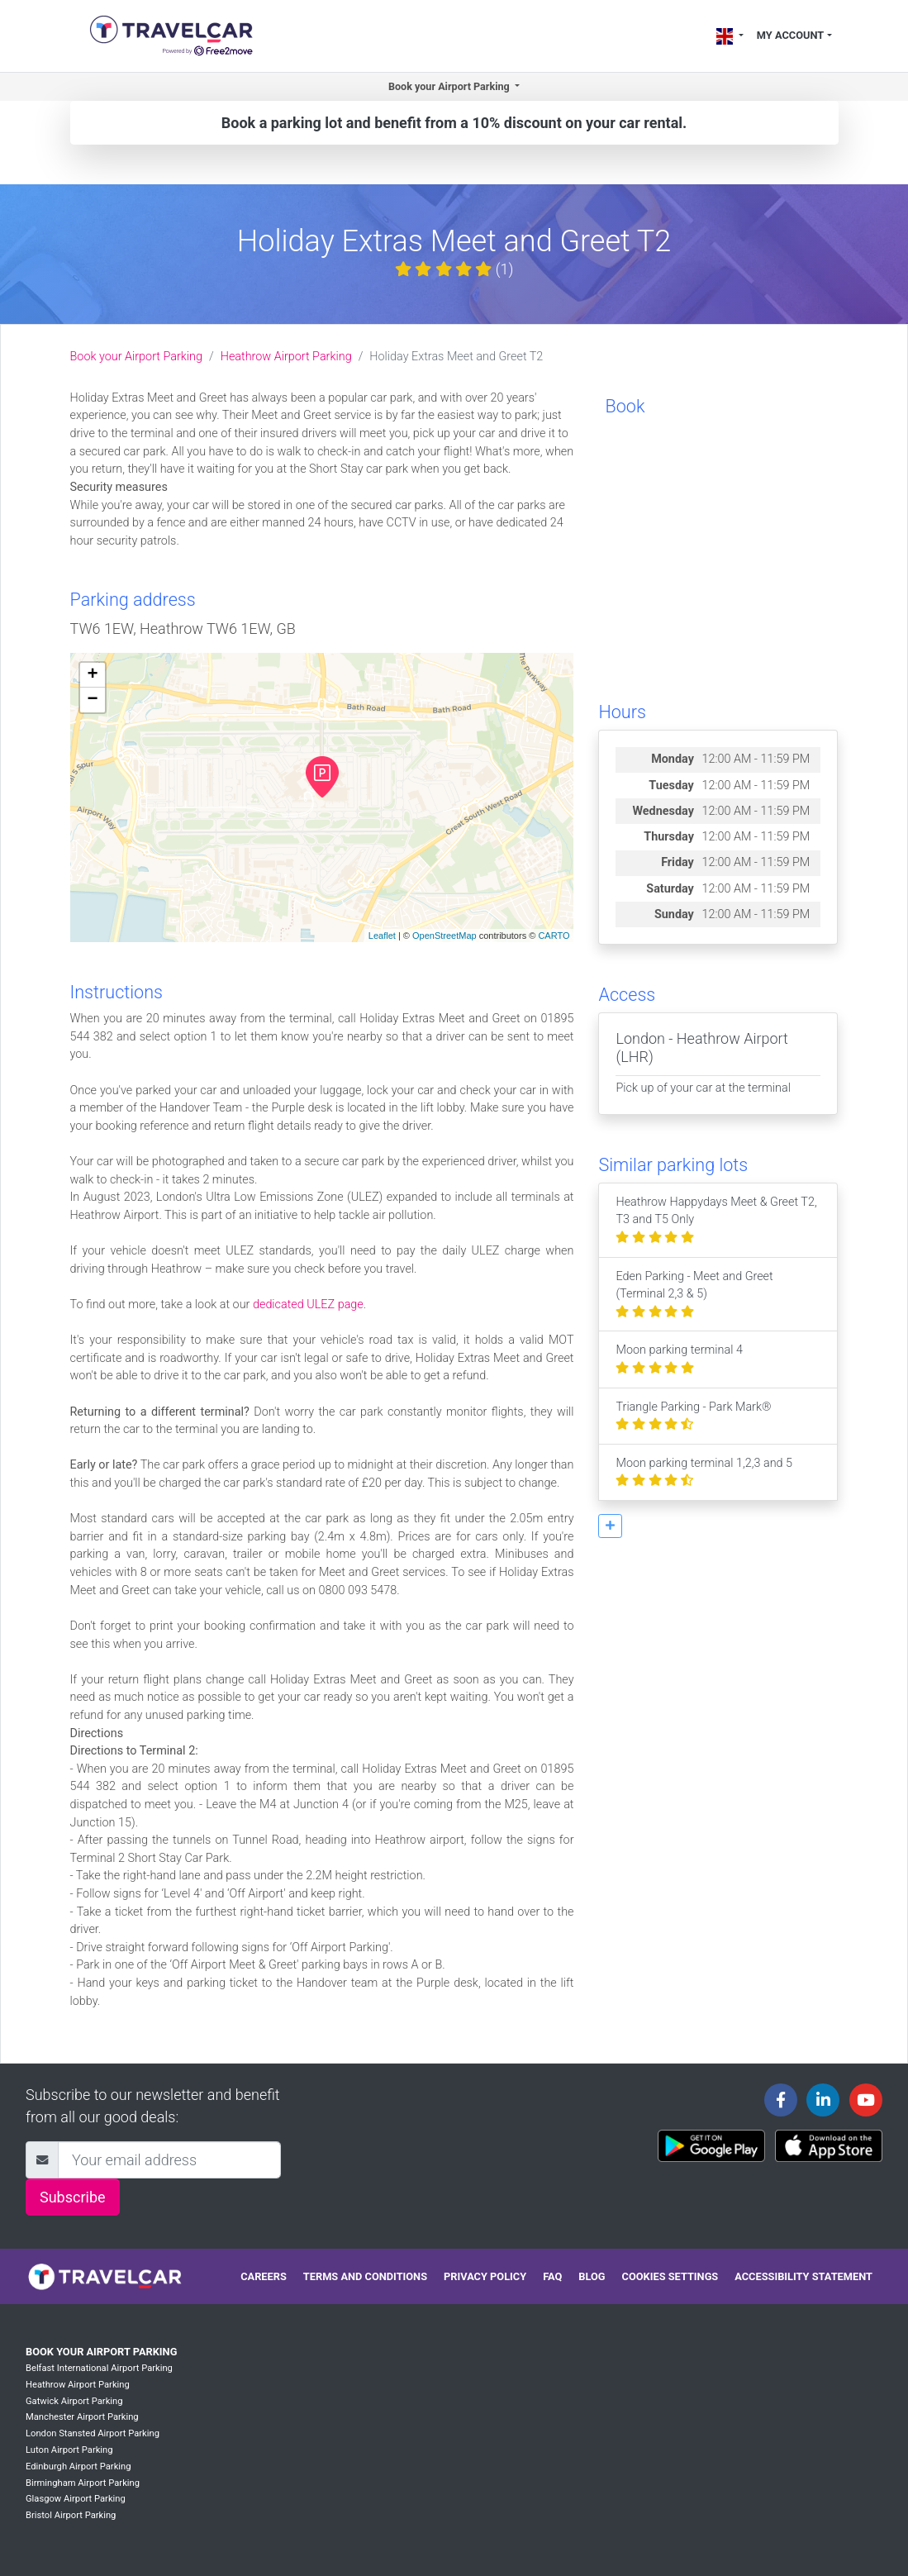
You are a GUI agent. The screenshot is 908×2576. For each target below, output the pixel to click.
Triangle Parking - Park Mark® (693, 1416)
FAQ (552, 2276)
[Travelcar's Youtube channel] (865, 2100)
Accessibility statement (803, 2276)
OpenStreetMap (444, 935)
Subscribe (73, 2197)
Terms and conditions (365, 2276)
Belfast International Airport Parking (99, 2368)
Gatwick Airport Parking (74, 2401)
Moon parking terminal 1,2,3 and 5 (704, 1472)
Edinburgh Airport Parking (78, 2466)
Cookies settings (670, 2276)
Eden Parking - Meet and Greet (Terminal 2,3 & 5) (694, 1294)
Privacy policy (485, 2276)
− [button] (92, 700)
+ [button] (92, 675)
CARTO (553, 935)
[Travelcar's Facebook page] (780, 2100)
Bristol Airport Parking (71, 2515)
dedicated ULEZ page (308, 1305)
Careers (263, 2276)
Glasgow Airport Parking (76, 2498)
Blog (591, 2276)
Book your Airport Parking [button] (450, 86)
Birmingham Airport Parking (83, 2483)
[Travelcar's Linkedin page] (822, 2100)
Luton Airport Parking (69, 2450)
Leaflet (382, 935)
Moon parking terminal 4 (679, 1359)
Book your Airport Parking (136, 357)
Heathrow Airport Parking (286, 357)
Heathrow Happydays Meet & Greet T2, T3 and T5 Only (716, 1220)
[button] (610, 1526)
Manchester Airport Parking (82, 2417)
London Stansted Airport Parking (92, 2433)
